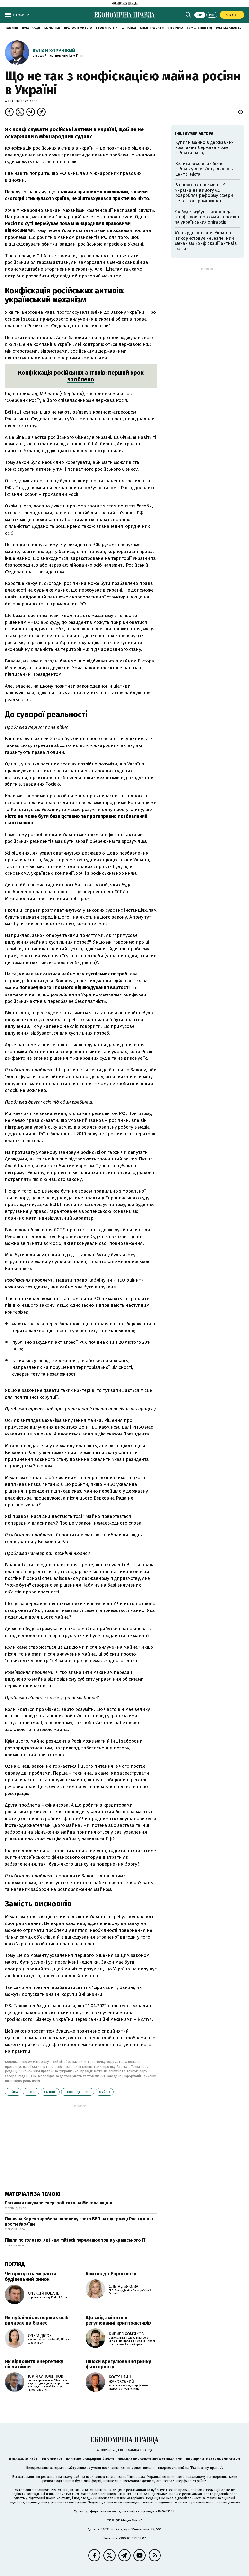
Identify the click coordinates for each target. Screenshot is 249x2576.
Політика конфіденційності (90, 2459)
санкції (50, 2092)
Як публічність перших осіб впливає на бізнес (37, 2320)
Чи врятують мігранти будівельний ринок (30, 2276)
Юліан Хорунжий (54, 51)
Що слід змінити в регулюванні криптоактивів (118, 2320)
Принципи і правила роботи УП (213, 2459)
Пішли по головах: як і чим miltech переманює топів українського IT (75, 2240)
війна (13, 2092)
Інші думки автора (194, 133)
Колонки (52, 28)
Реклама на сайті (23, 2459)
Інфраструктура (78, 28)
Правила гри (106, 28)
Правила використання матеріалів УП (150, 2459)
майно (104, 2092)
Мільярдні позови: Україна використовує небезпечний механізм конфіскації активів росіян (206, 240)
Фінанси (128, 28)
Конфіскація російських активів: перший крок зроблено (81, 376)
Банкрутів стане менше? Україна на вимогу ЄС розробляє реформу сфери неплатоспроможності (204, 192)
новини (11, 28)
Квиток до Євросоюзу (111, 2274)
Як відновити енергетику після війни (34, 2364)
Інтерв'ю (175, 28)
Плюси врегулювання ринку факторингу (118, 2364)
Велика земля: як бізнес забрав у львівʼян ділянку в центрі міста (204, 169)
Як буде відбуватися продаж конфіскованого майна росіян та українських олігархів (207, 217)
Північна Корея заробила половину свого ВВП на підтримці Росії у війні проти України (79, 2221)
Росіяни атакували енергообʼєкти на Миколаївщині (58, 2203)
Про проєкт (52, 2459)
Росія (31, 2092)
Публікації (31, 28)
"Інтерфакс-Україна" (143, 2477)
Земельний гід (199, 28)
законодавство (77, 2092)
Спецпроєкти (152, 28)
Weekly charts (228, 28)
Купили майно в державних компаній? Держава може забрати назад (204, 148)
